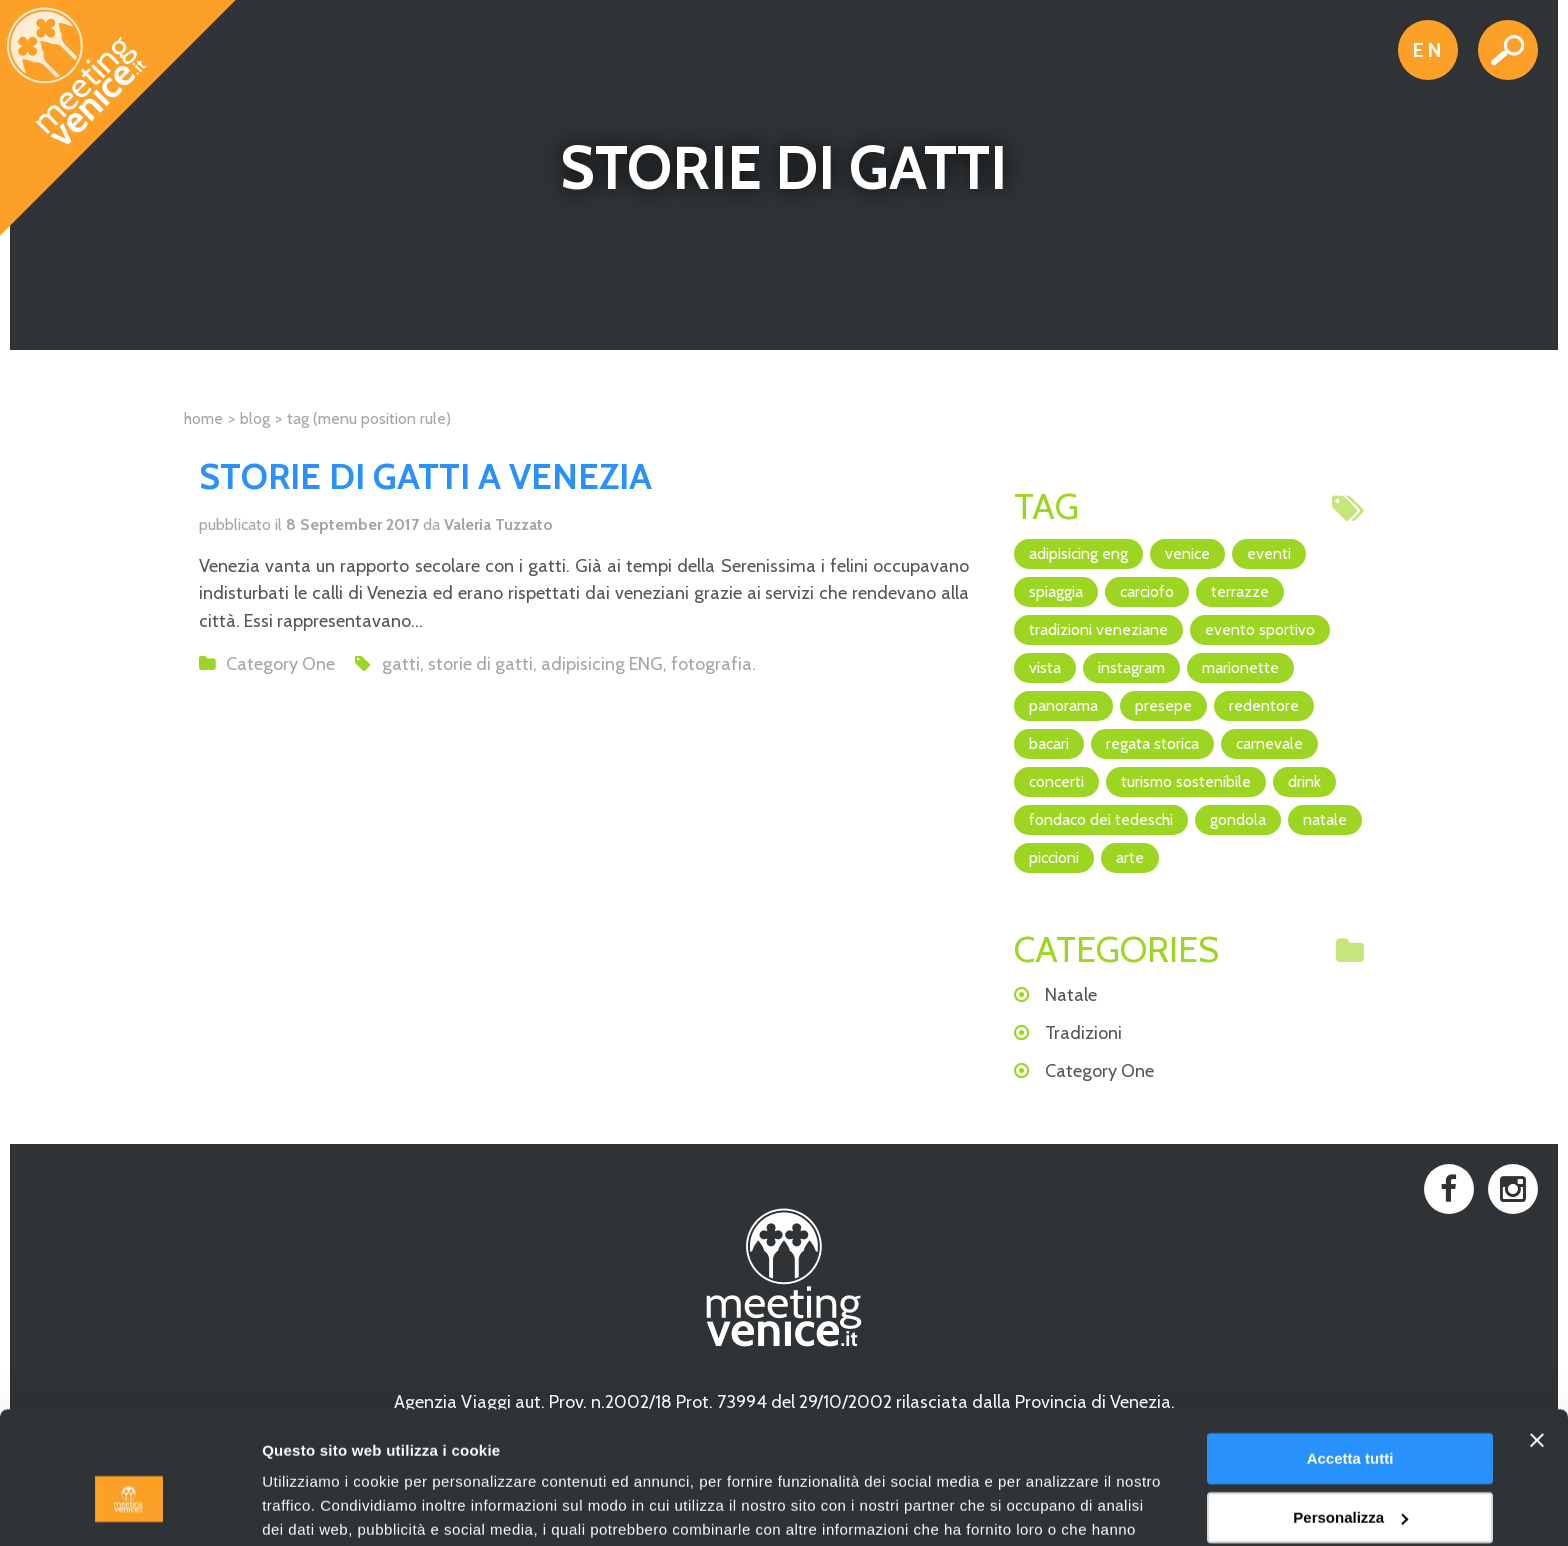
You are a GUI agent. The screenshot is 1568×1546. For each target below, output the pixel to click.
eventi (1269, 553)
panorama (1063, 705)
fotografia (711, 664)
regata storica (1152, 743)
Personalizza (1350, 1414)
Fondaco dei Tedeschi (1101, 819)
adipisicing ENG (602, 664)
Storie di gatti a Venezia (425, 476)
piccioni (1054, 857)
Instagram (1131, 667)
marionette (1240, 667)
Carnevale (1269, 743)
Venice (1187, 553)
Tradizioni (1083, 1033)
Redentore (1264, 705)
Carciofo (1147, 591)
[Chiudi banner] (1537, 1338)
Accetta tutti (1350, 1356)
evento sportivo (1260, 629)
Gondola (1238, 819)
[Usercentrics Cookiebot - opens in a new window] (129, 1507)
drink (1304, 781)
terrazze (1240, 591)
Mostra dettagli (316, 1506)
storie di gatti (480, 664)
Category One (280, 664)
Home (203, 418)
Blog (255, 418)
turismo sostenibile (1186, 781)
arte (1130, 857)
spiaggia (1056, 591)
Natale (1325, 819)
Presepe (1163, 705)
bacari (1049, 743)
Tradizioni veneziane (1098, 629)
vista (1045, 667)
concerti (1056, 781)
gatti (401, 664)
